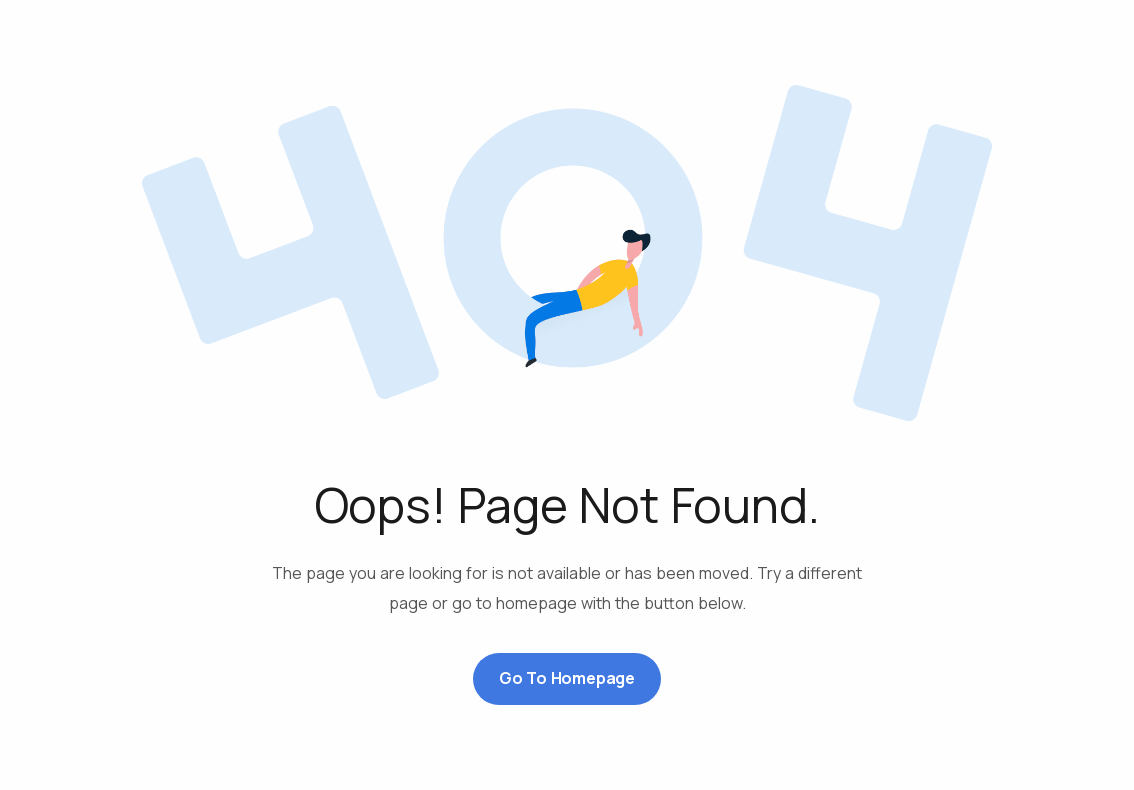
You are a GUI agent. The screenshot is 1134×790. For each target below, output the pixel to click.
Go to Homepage (567, 678)
